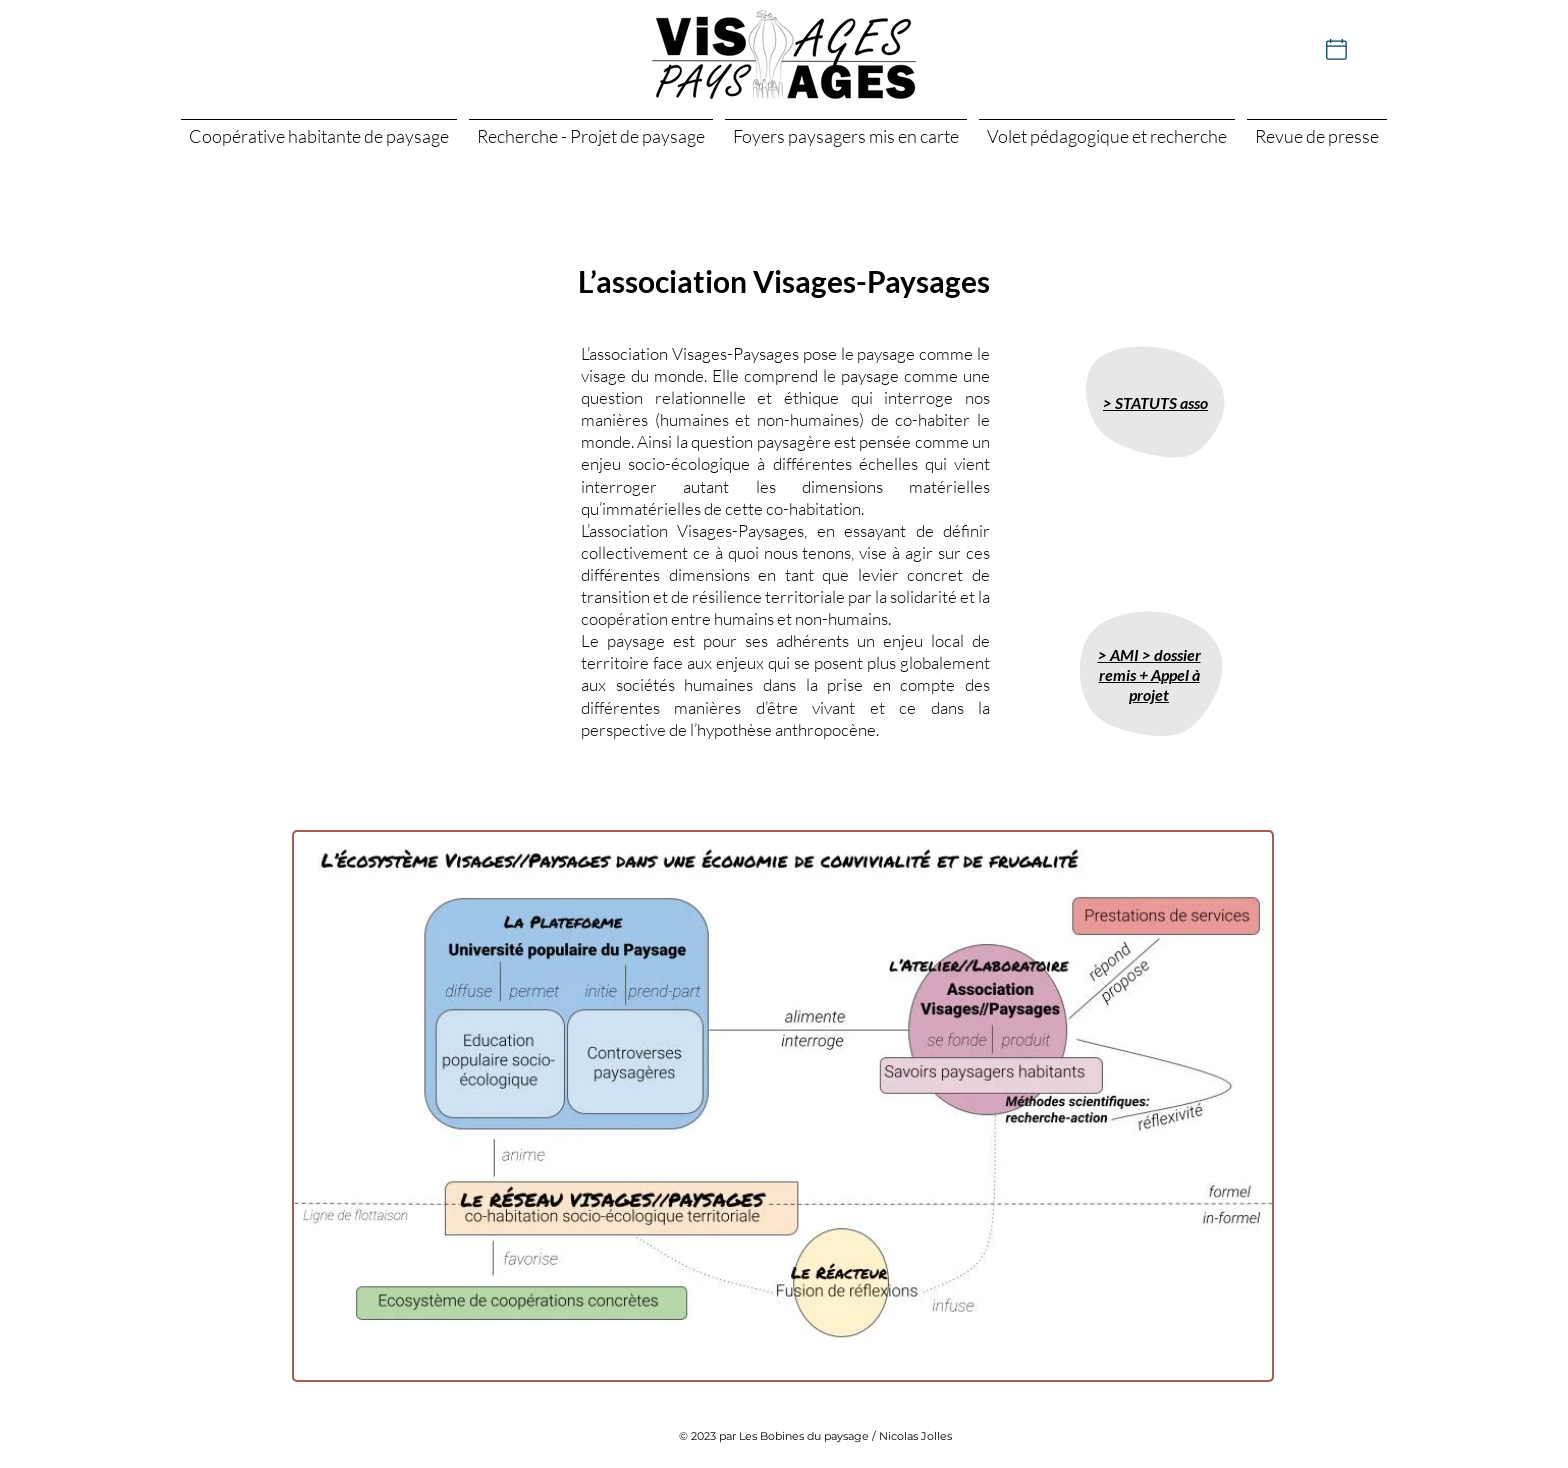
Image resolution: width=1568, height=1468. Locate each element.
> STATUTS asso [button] (1155, 402)
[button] (591, 124)
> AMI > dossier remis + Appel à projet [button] (1149, 674)
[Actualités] (1336, 58)
